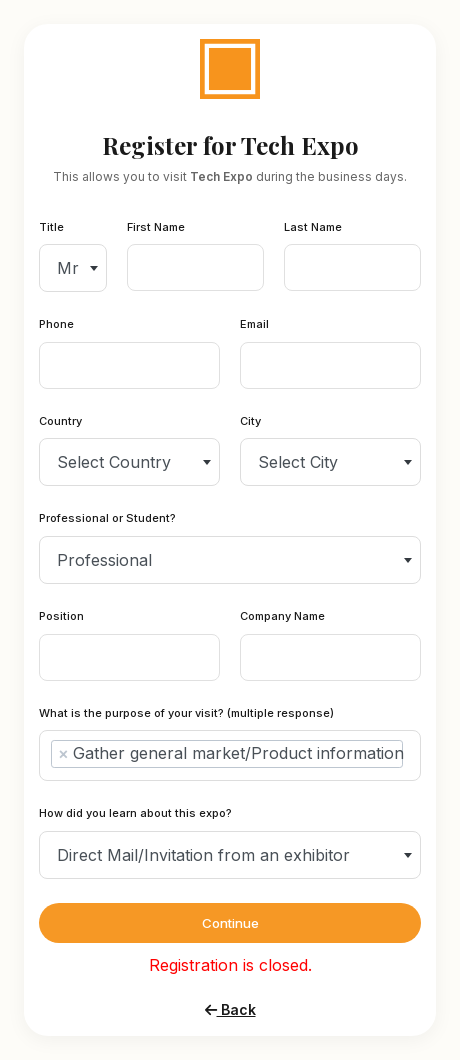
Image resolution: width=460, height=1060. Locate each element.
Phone (56, 324)
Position (61, 616)
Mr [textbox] (68, 268)
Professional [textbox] (104, 560)
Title (51, 227)
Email (254, 324)
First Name (156, 227)
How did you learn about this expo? (135, 813)
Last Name (313, 227)
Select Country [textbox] (114, 462)
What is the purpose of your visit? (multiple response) (186, 713)
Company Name (282, 616)
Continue (230, 923)
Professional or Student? (107, 518)
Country (60, 421)
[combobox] (73, 268)
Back (230, 1009)
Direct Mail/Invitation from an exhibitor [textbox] (203, 855)
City (250, 421)
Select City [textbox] (298, 462)
